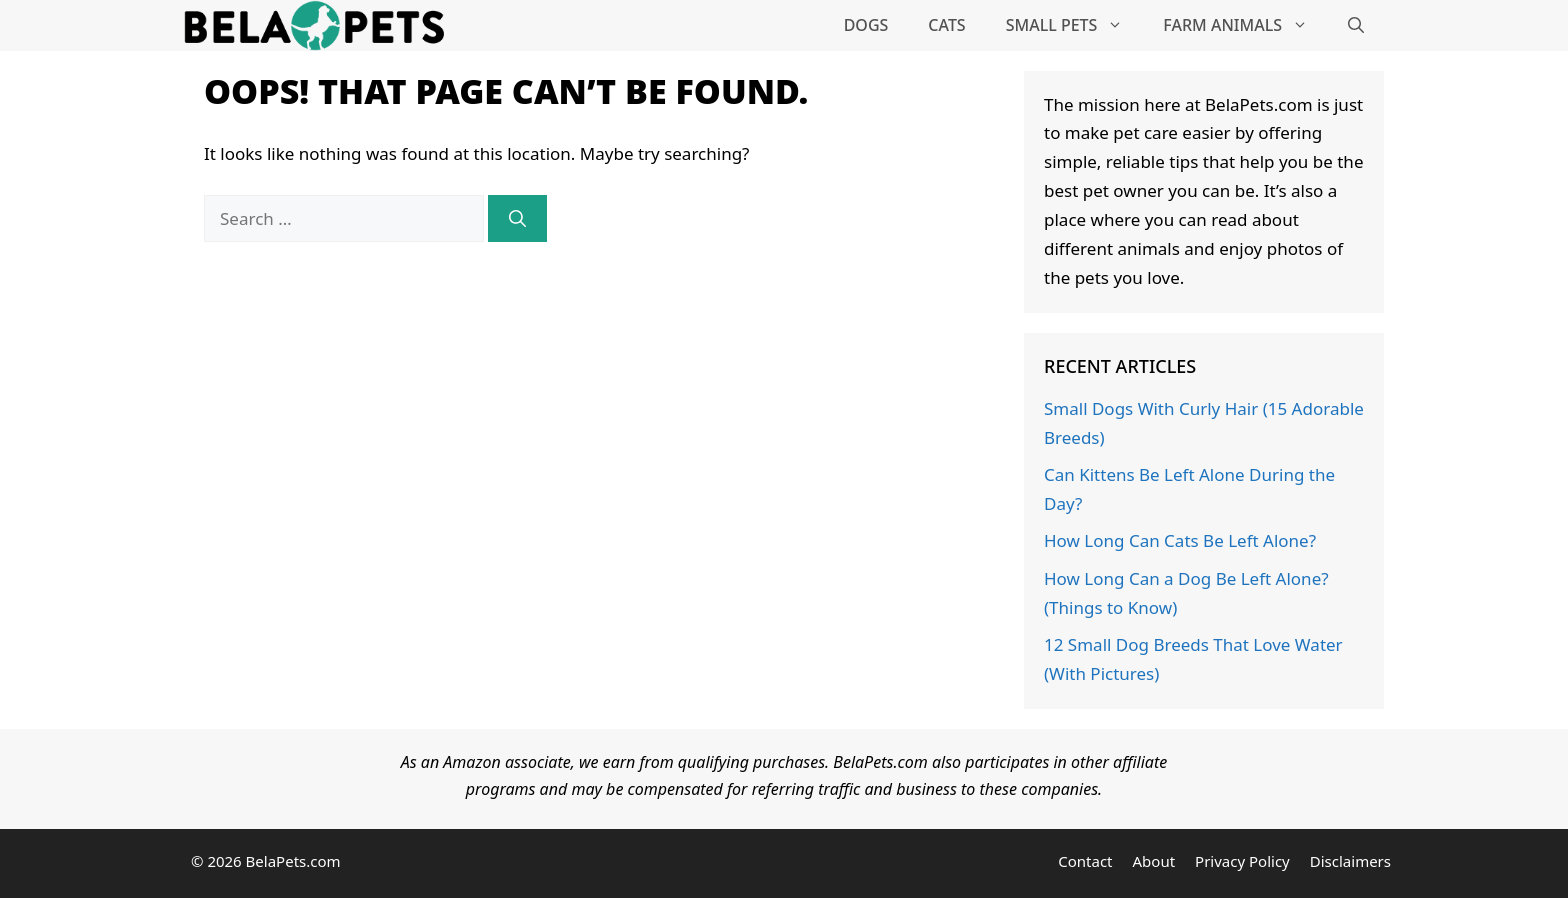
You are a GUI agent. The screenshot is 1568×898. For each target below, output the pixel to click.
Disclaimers (1350, 861)
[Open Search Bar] (1356, 25)
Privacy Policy (1242, 861)
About (1154, 861)
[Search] (517, 219)
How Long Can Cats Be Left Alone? (1180, 540)
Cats (946, 25)
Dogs (866, 25)
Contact (1085, 861)
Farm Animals (1245, 25)
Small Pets (1075, 25)
